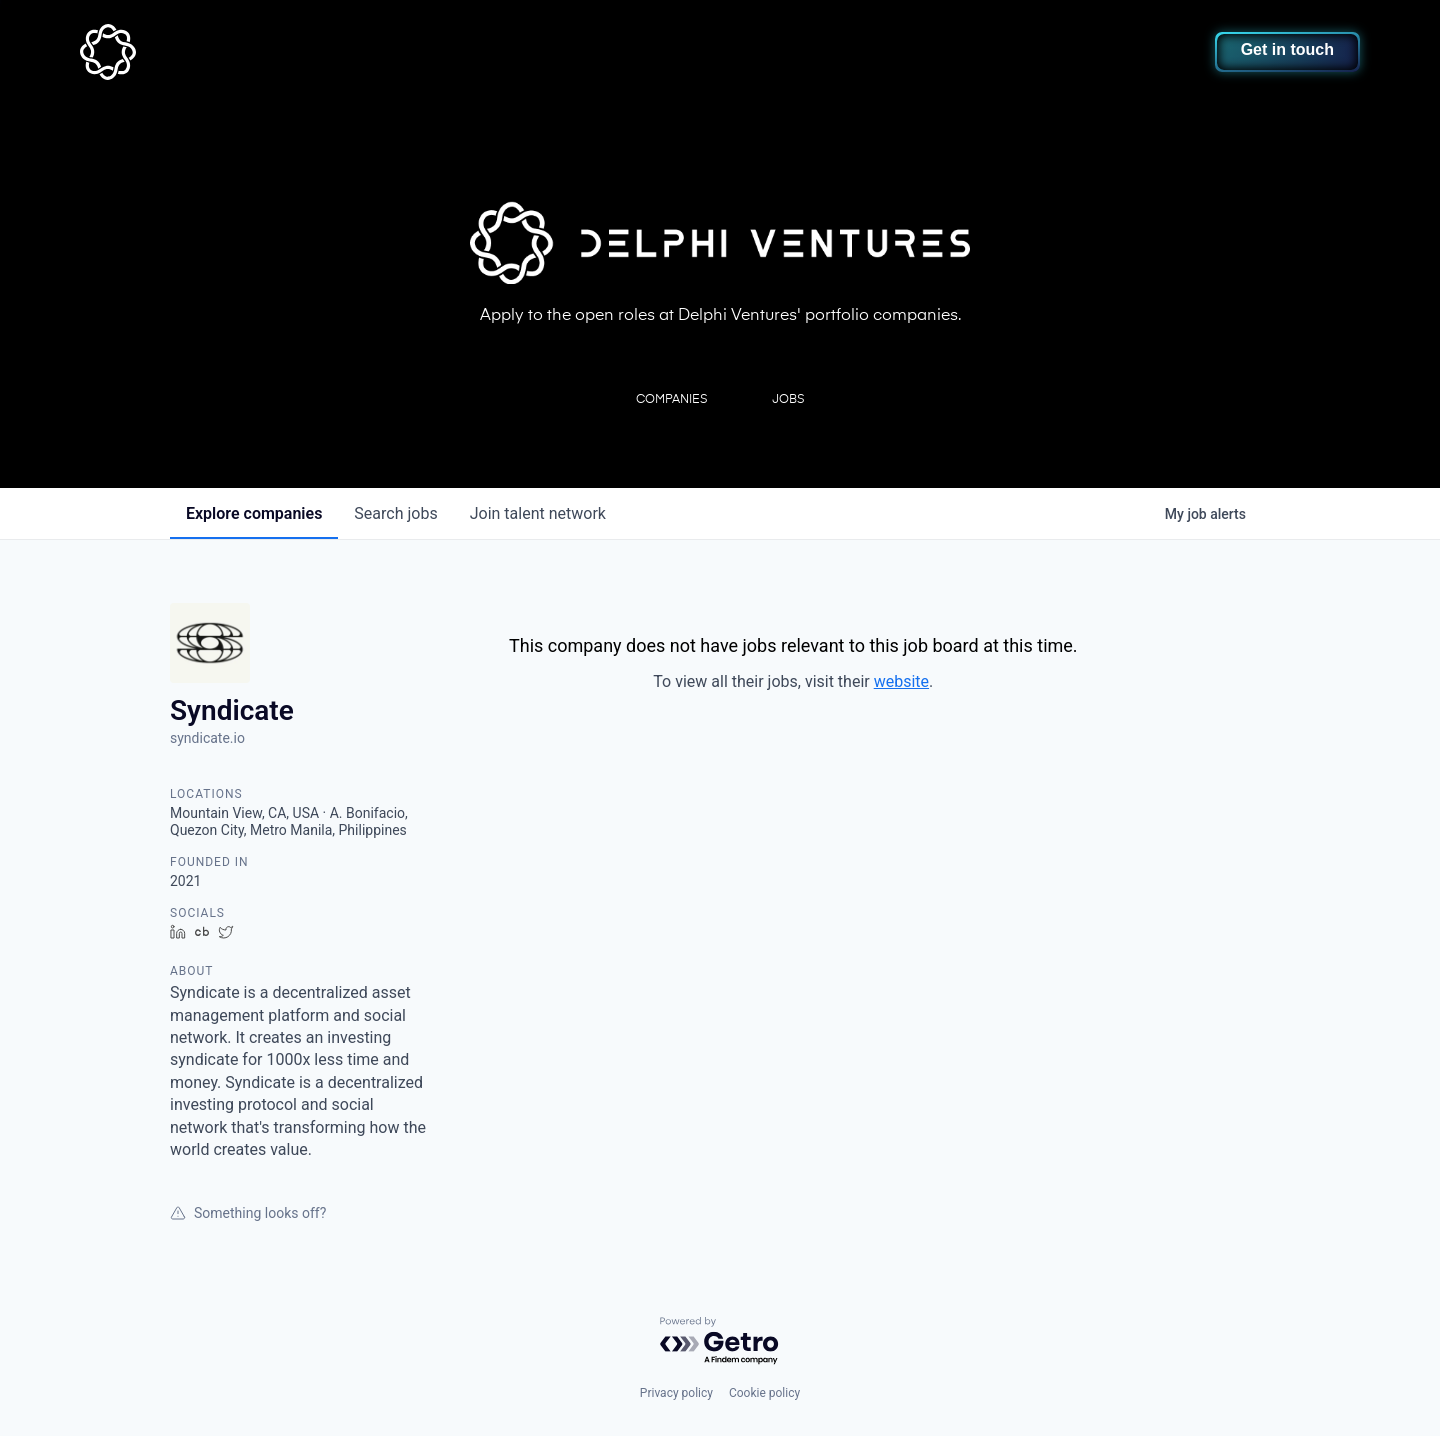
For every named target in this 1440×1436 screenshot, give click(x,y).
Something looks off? (248, 1213)
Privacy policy (676, 1393)
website (901, 681)
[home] (206, 52)
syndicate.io (207, 738)
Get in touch (1287, 49)
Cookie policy (764, 1393)
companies (254, 513)
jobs (395, 513)
